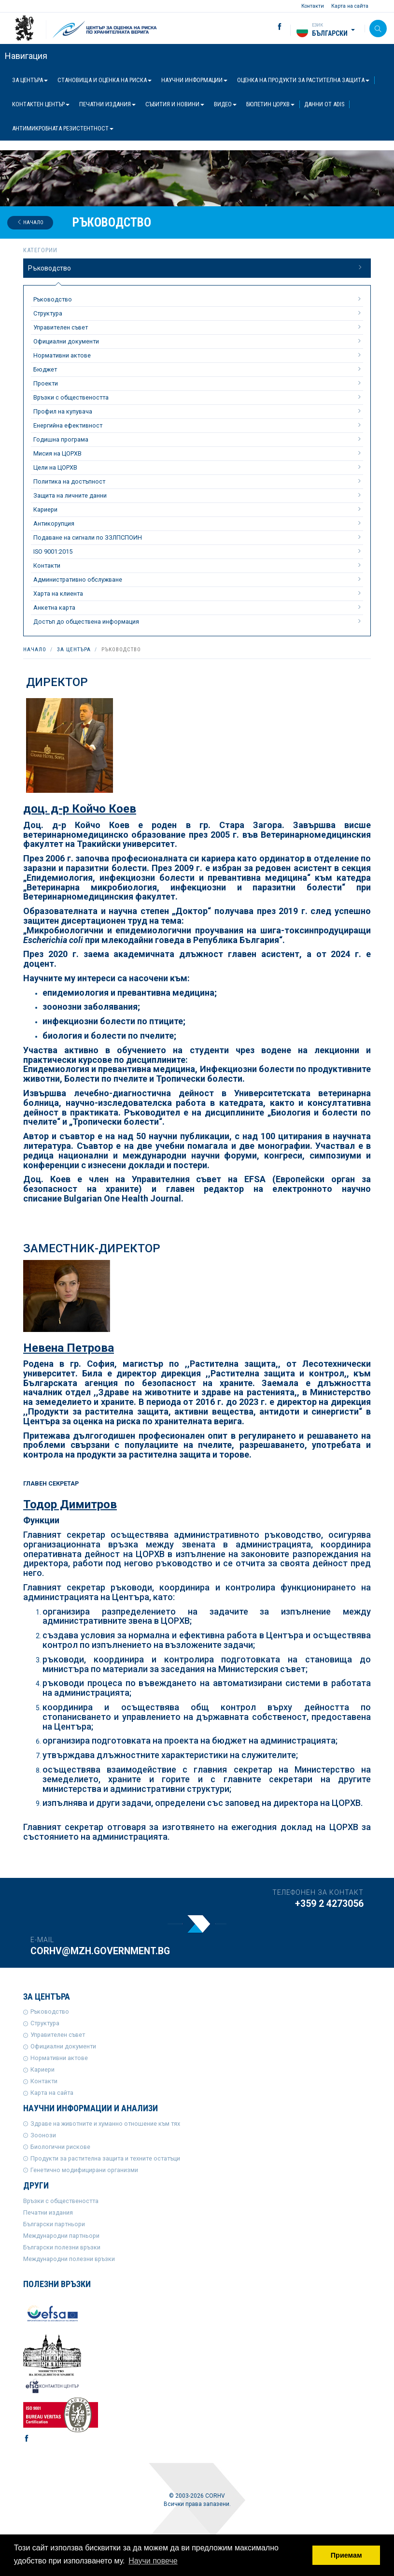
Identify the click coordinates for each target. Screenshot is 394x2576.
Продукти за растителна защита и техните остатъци (105, 2158)
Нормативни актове (198, 355)
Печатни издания (107, 104)
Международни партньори (61, 2235)
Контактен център (41, 104)
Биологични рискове (60, 2146)
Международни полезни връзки (69, 2258)
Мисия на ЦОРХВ (198, 453)
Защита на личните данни (198, 495)
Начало (30, 222)
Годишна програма (198, 439)
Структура (198, 313)
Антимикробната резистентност (62, 128)
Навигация (26, 56)
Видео (225, 104)
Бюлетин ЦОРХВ (270, 104)
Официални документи (198, 341)
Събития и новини (174, 104)
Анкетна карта (198, 607)
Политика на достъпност (198, 481)
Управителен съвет (198, 327)
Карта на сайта (349, 6)
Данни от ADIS (324, 104)
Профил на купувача (198, 411)
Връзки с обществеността (198, 397)
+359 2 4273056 (329, 1903)
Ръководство (196, 267)
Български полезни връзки (61, 2247)
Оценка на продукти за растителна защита (303, 80)
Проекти (198, 383)
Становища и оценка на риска (104, 80)
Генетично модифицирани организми (84, 2170)
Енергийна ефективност (198, 425)
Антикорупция (198, 523)
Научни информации (194, 80)
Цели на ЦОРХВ (198, 467)
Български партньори (54, 2224)
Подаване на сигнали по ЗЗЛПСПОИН (198, 537)
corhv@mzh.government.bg (100, 1951)
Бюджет (198, 369)
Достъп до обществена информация (198, 621)
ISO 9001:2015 (198, 551)
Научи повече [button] (152, 2561)
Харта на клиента (198, 593)
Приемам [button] (346, 2555)
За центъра (30, 80)
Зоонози (43, 2135)
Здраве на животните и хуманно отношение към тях (105, 2123)
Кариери (198, 509)
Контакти (312, 6)
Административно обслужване (198, 579)
